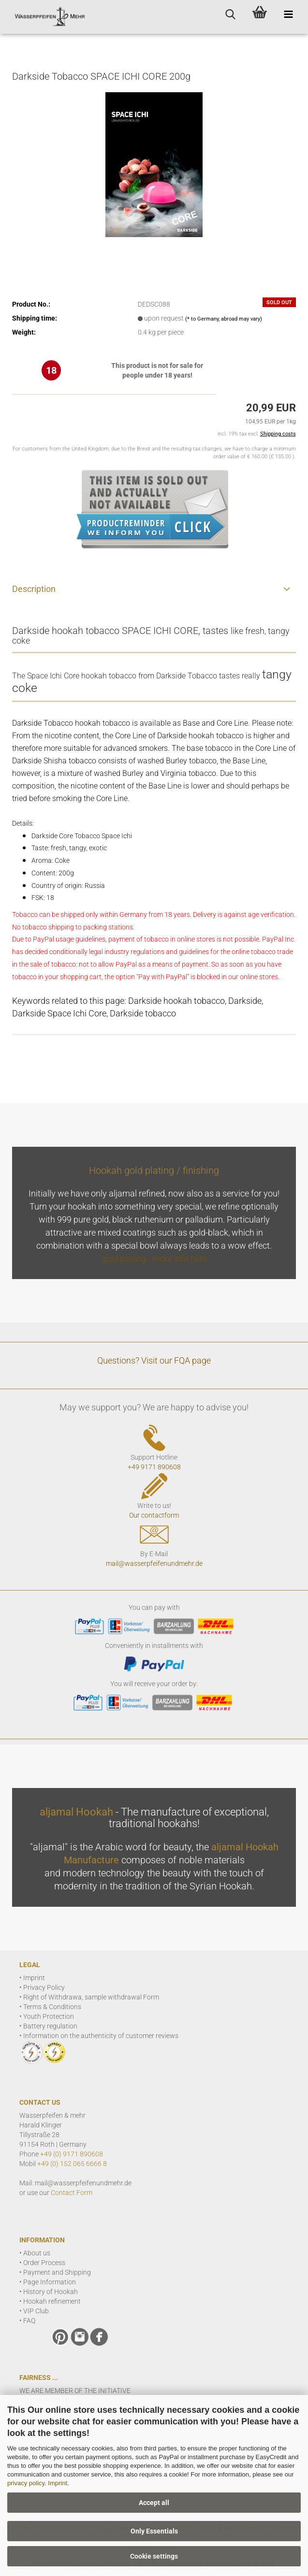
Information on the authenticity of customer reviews (100, 2036)
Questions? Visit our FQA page (154, 1360)
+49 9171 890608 (154, 1467)
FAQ (29, 2320)
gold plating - (127, 1258)
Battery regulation (50, 2026)
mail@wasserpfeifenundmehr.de (154, 1563)
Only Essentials (154, 2531)
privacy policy (25, 2483)
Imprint (57, 2483)
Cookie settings (154, 2556)
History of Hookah (50, 2291)
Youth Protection (48, 2016)
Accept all (154, 2502)
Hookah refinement (52, 2301)
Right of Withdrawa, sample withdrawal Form (91, 1997)
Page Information (49, 2282)
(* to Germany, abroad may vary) (223, 319)
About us (36, 2253)
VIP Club (36, 2311)
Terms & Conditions (52, 2007)
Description (34, 589)
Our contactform (154, 1515)
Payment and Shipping (57, 2272)
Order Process (44, 2262)
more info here (179, 1258)
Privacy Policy (44, 1987)
